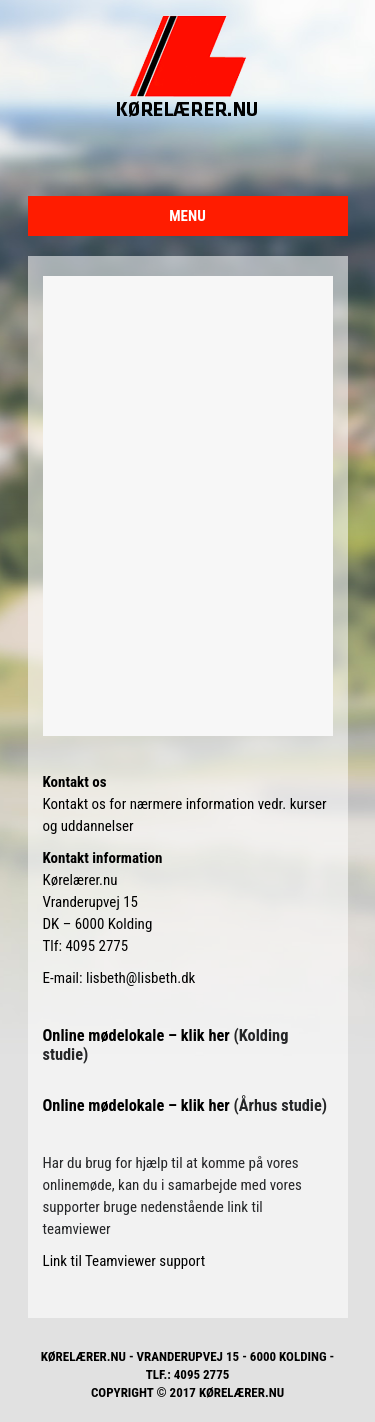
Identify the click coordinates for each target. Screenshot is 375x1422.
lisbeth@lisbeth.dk (140, 978)
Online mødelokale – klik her (138, 1035)
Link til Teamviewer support (124, 1261)
